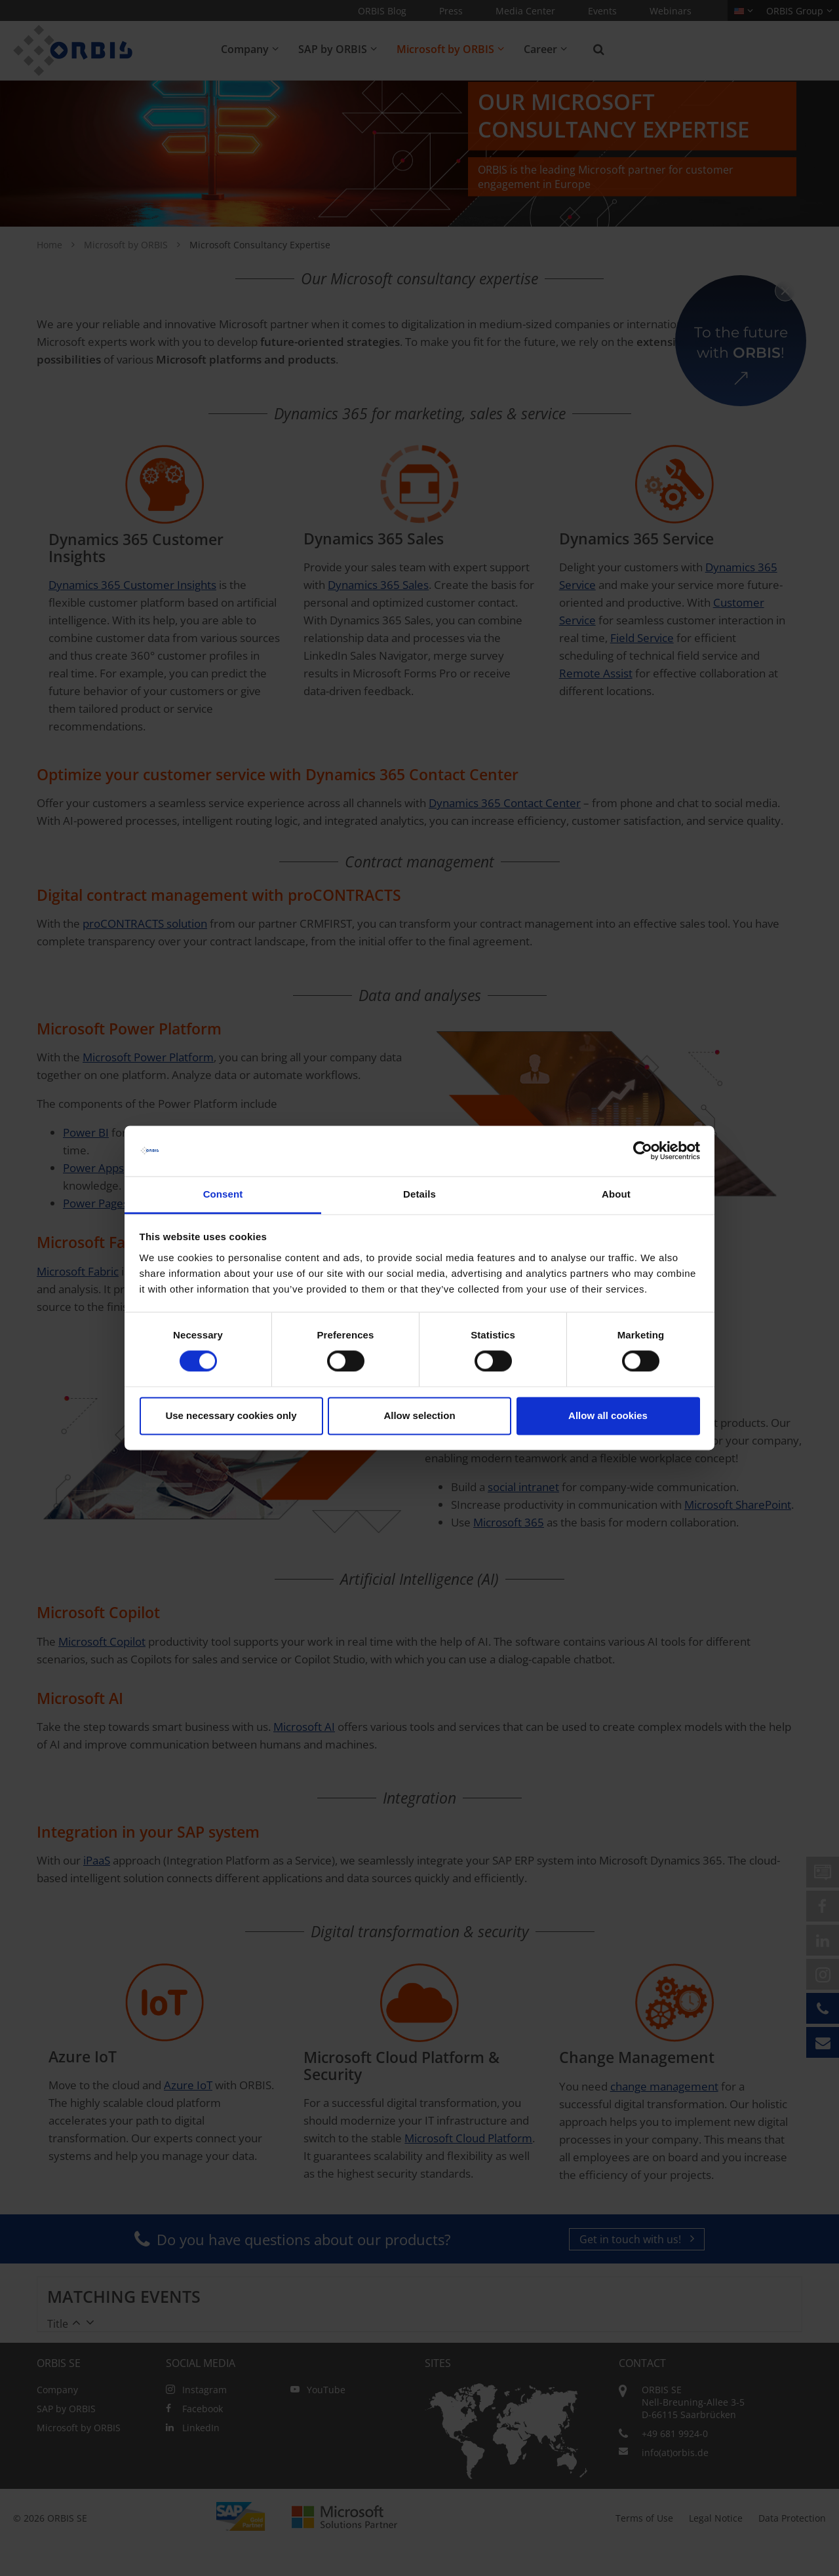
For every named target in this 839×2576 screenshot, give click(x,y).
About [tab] (616, 1194)
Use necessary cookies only (230, 1415)
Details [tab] (419, 1194)
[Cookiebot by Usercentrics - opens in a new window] (642, 1151)
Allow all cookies (608, 1415)
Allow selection (419, 1415)
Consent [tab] (223, 1194)
